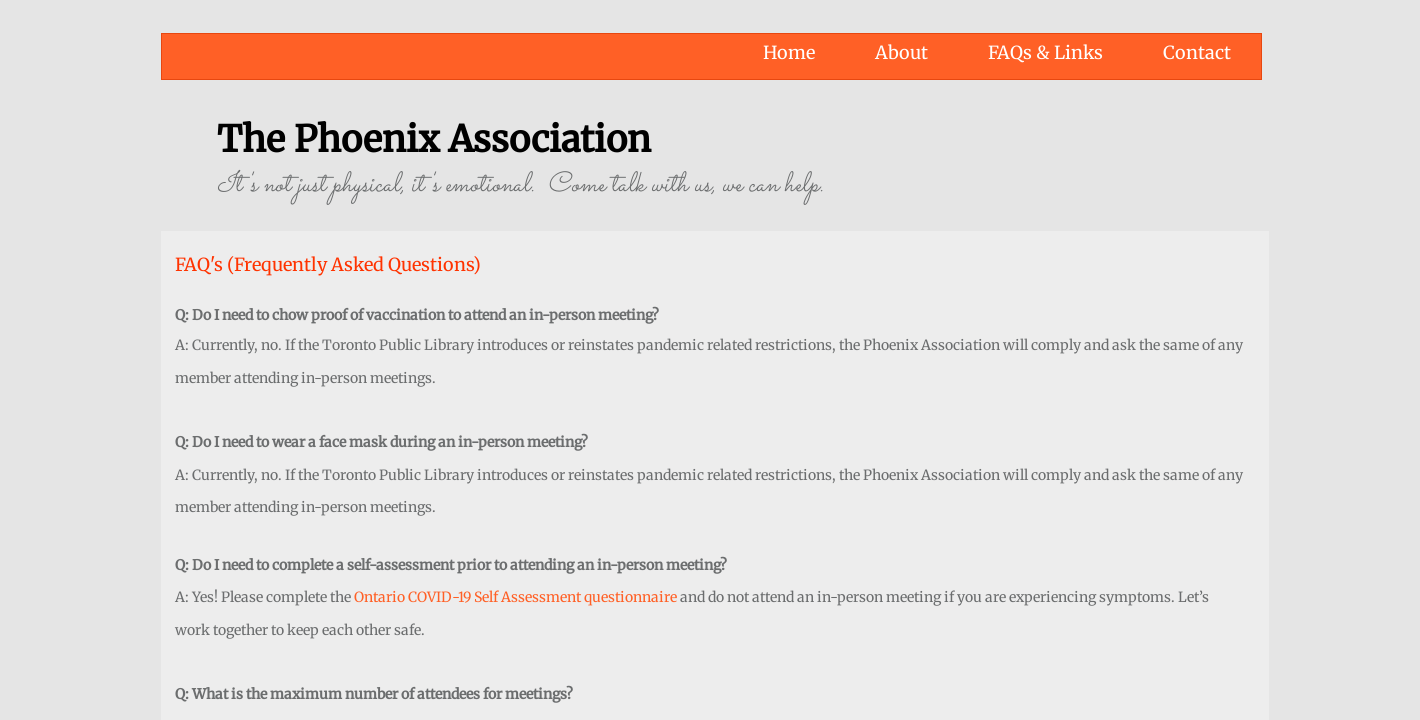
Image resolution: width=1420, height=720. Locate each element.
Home (789, 52)
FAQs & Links (1045, 52)
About (901, 52)
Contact (1197, 52)
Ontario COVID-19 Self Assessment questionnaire (515, 597)
